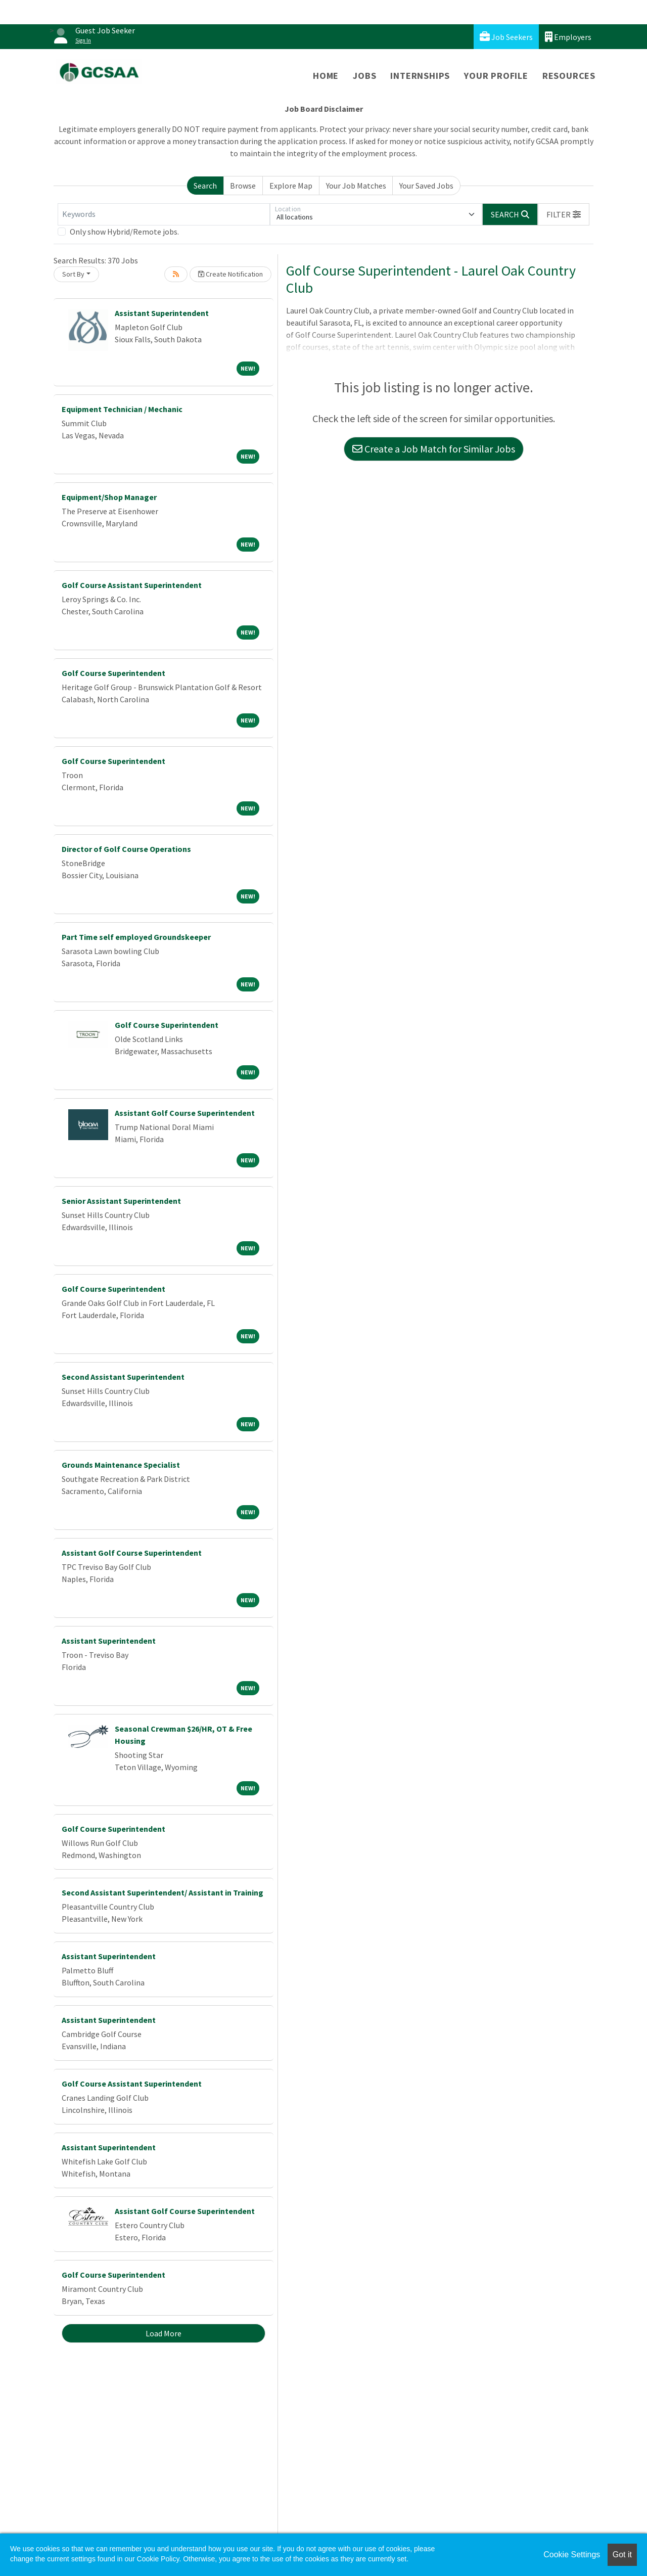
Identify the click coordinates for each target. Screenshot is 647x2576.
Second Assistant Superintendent (123, 1377)
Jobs (364, 75)
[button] (563, 214)
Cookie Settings (571, 2554)
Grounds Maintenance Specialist (121, 1465)
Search (205, 185)
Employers (568, 36)
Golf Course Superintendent (113, 673)
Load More (163, 2333)
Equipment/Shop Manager (109, 497)
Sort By (73, 274)
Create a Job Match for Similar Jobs (433, 448)
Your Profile (496, 75)
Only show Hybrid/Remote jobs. (124, 232)
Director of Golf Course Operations (126, 849)
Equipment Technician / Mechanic (122, 409)
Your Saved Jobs (426, 185)
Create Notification (230, 274)
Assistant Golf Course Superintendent (185, 1113)
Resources (568, 75)
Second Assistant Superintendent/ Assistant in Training (162, 1892)
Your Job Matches (356, 185)
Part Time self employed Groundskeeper (136, 937)
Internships (420, 75)
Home (326, 75)
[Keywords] (164, 214)
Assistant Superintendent (162, 313)
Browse (243, 185)
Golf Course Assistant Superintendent (132, 585)
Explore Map (290, 185)
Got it (622, 2554)
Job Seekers (506, 36)
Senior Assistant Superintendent (121, 1201)
